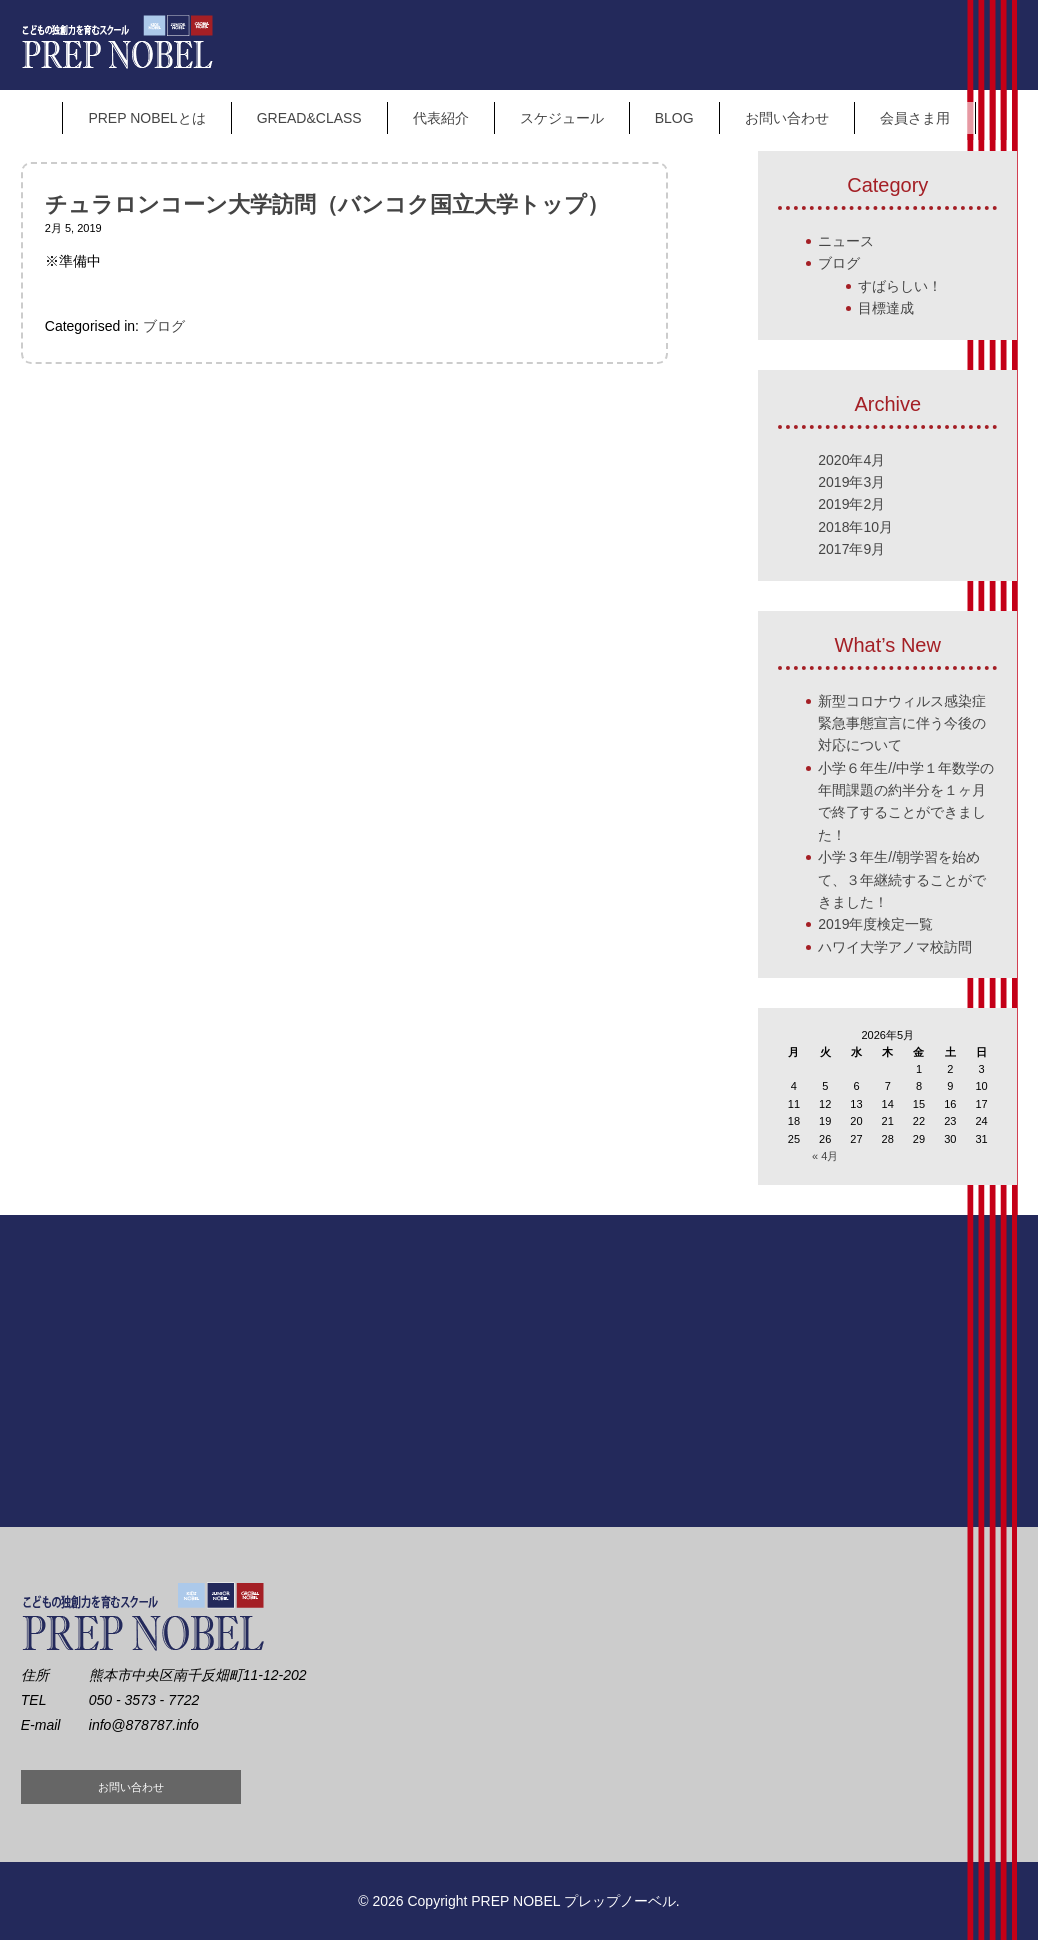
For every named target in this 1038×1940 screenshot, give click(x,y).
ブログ (164, 326)
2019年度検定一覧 (875, 924)
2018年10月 (855, 527)
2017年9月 (851, 549)
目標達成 (886, 308)
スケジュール (562, 118)
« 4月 (825, 1156)
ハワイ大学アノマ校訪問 (895, 947)
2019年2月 (851, 504)
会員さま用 (915, 118)
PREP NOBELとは (146, 118)
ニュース (846, 241)
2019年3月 (851, 482)
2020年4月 (851, 460)
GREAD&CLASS (309, 118)
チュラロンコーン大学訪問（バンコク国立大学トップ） (327, 204)
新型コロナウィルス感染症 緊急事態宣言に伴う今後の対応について (902, 723)
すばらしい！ (900, 286)
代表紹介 (441, 118)
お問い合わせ (787, 118)
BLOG (674, 118)
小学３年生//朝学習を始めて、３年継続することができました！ (902, 879)
